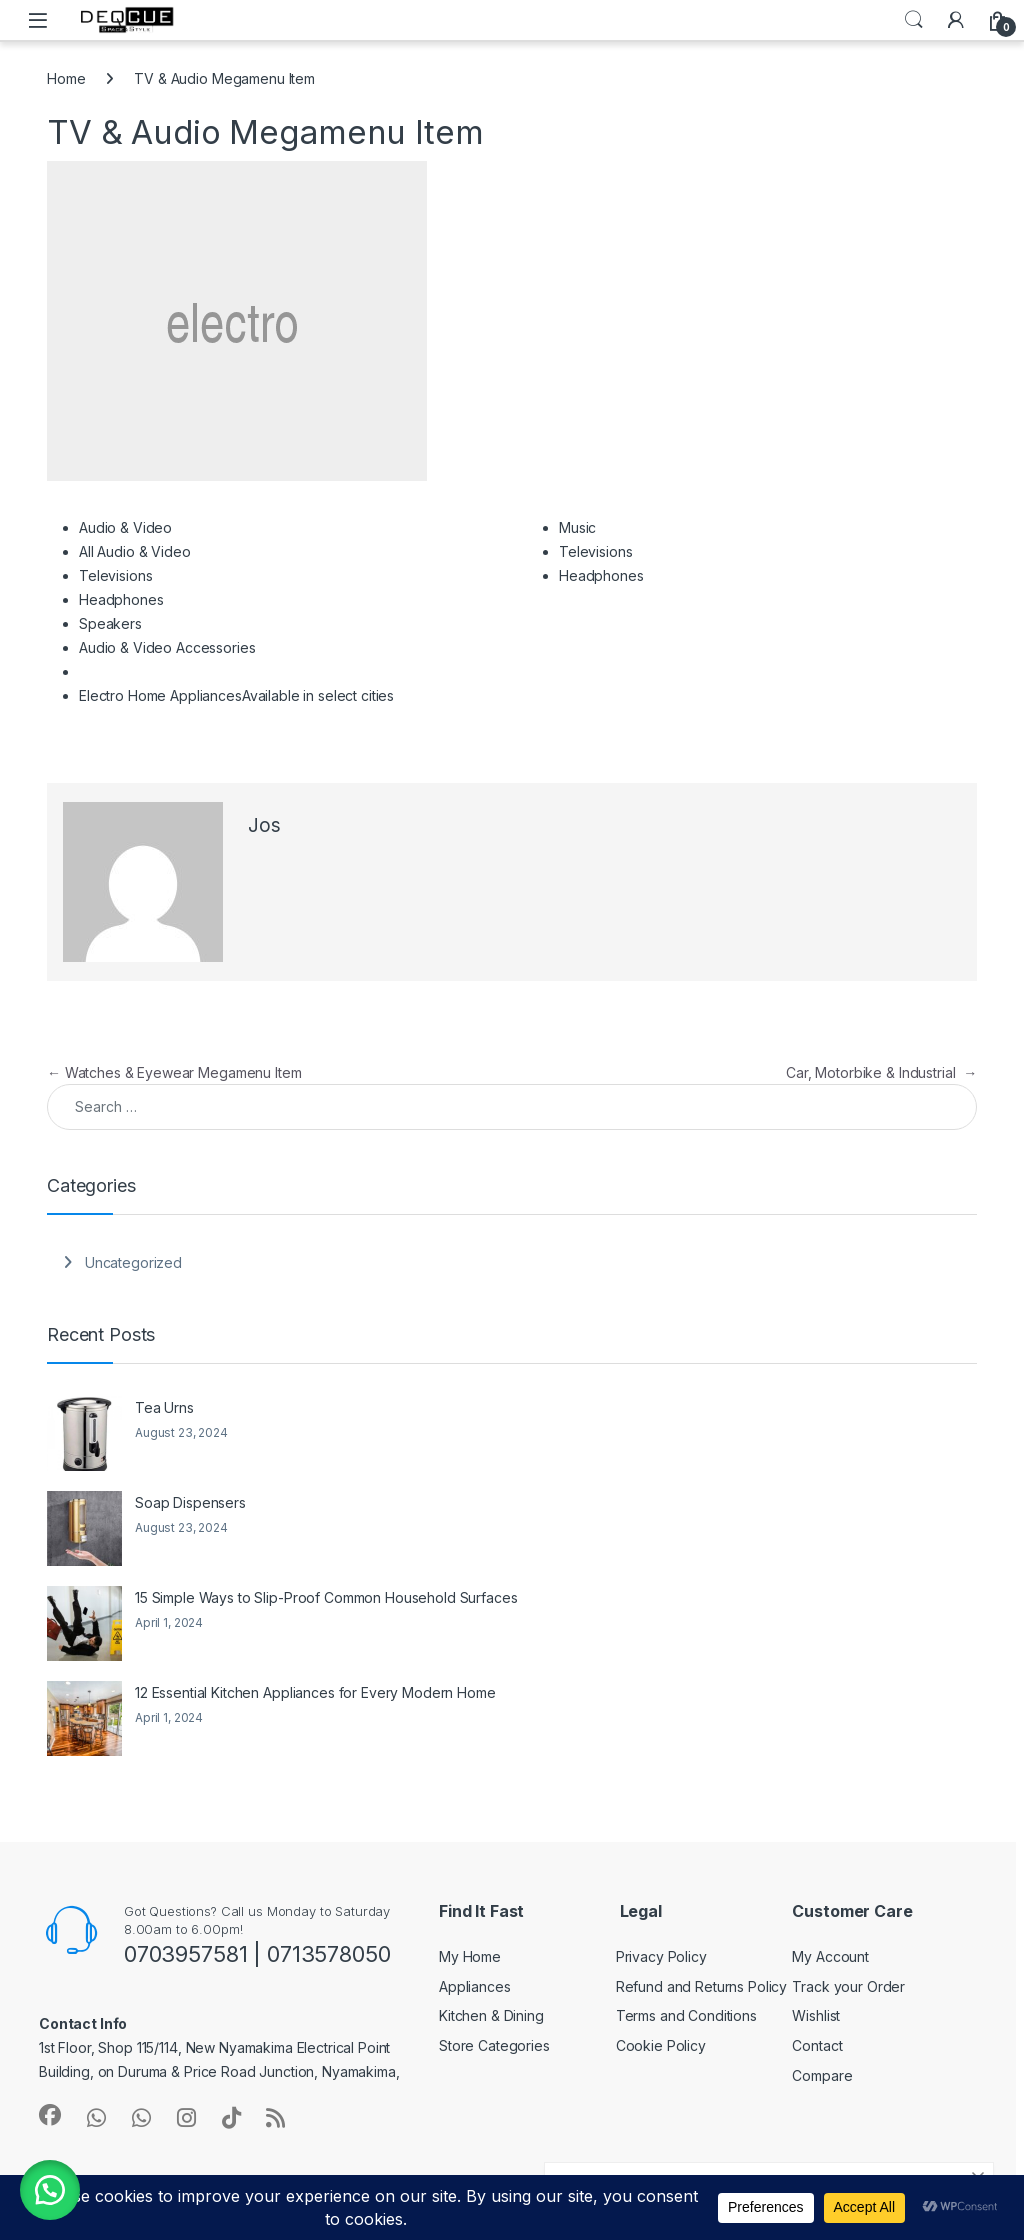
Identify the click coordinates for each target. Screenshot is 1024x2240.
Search (914, 20)
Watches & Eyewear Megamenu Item (174, 1072)
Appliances (475, 1986)
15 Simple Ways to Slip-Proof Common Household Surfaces (326, 1597)
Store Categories (494, 2045)
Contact (817, 2045)
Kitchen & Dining (491, 2015)
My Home (470, 1956)
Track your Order (848, 1986)
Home (66, 78)
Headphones (121, 599)
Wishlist (816, 2015)
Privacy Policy (661, 1956)
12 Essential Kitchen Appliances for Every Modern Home (315, 1692)
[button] (50, 2190)
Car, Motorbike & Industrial (881, 1072)
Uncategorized (133, 1262)
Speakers (110, 623)
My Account (830, 1956)
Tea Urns (164, 1407)
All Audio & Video (135, 551)
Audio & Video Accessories (167, 647)
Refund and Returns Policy (702, 1986)
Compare (822, 2075)
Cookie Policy (661, 2045)
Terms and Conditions (686, 2015)
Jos (264, 825)
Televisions (115, 575)
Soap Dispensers (190, 1502)
